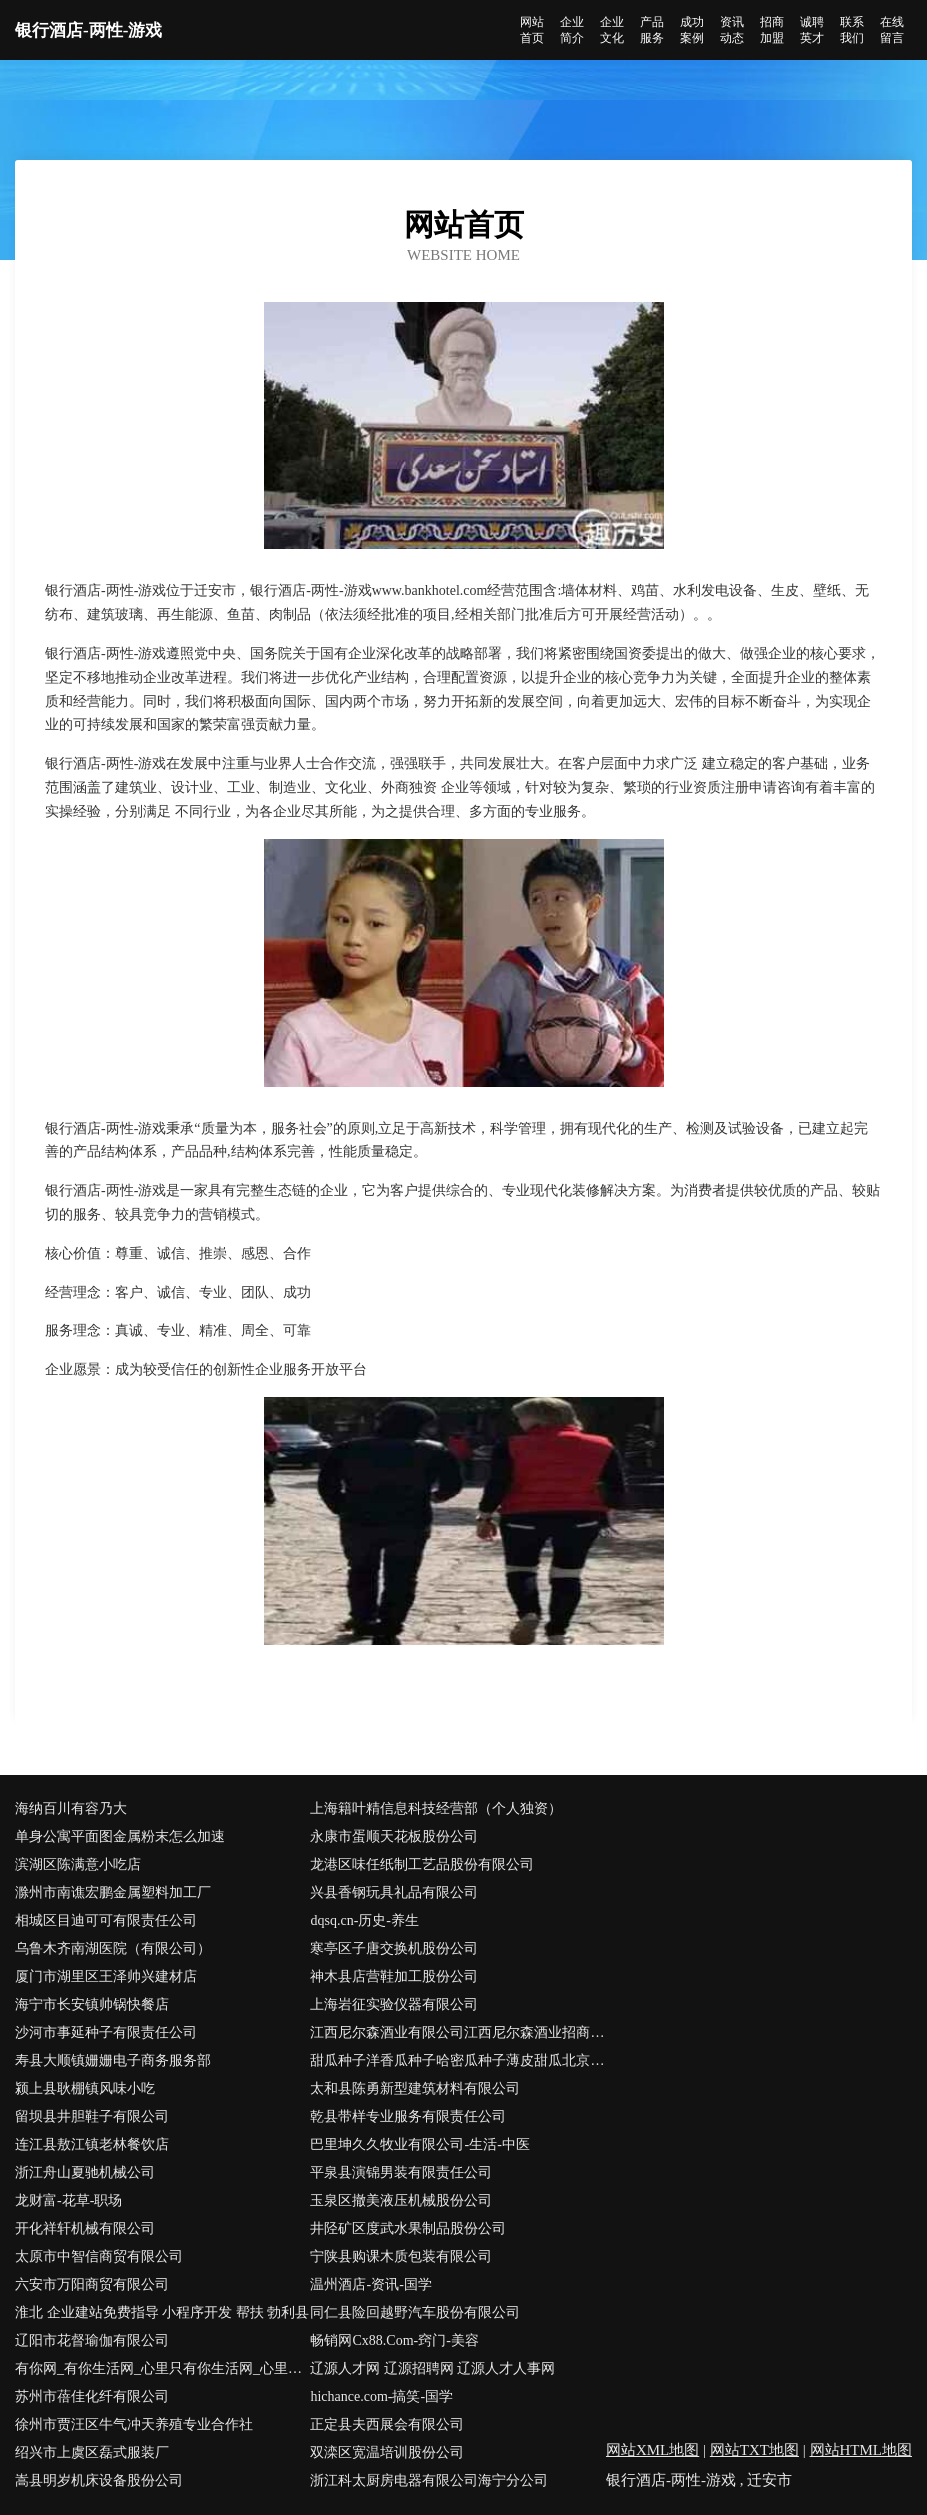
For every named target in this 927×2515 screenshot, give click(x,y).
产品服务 (652, 30)
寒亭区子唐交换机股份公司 (394, 1948)
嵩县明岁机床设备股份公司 (99, 2480)
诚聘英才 (812, 30)
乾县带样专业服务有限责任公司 (408, 2116)
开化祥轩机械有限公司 (85, 2228)
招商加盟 (772, 30)
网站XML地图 (652, 2450)
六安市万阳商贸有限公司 (92, 2284)
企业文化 (612, 30)
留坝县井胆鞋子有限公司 (92, 2116)
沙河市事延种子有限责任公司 (106, 2032)
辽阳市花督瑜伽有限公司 (92, 2340)
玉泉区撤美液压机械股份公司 (401, 2200)
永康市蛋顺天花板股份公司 (394, 1836)
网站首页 (532, 30)
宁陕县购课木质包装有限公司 (401, 2256)
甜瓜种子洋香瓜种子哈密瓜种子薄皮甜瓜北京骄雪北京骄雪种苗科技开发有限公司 (457, 2060)
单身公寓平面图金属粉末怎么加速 (120, 1836)
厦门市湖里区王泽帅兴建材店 (106, 1976)
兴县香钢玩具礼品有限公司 (394, 1892)
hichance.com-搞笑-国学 (381, 2396)
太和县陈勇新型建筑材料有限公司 (415, 2088)
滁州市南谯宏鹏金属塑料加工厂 (113, 1892)
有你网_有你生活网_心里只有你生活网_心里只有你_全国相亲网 (162, 2368)
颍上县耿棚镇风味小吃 (85, 2088)
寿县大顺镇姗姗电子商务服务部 (113, 2060)
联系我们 (852, 30)
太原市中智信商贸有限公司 (99, 2256)
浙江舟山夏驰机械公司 (85, 2172)
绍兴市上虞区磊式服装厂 (92, 2452)
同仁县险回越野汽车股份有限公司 (415, 2312)
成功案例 (692, 30)
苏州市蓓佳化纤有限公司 (92, 2396)
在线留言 (892, 30)
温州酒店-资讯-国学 (370, 2284)
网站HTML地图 (861, 2450)
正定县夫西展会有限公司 (387, 2424)
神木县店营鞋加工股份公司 (394, 1976)
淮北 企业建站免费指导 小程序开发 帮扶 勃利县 (162, 2312)
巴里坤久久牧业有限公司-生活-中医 (419, 2144)
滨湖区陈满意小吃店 (78, 1864)
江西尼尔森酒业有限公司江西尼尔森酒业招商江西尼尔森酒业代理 (457, 2032)
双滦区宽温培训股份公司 (387, 2452)
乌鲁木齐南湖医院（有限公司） (113, 1948)
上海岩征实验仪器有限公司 (394, 2004)
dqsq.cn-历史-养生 (364, 1920)
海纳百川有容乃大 (71, 1808)
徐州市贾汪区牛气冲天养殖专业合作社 (134, 2424)
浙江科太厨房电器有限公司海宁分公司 (429, 2480)
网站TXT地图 (754, 2450)
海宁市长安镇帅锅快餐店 (92, 2004)
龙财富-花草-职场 (68, 2200)
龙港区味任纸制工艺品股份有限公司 (422, 1864)
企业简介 (572, 30)
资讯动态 (732, 30)
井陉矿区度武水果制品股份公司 (408, 2228)
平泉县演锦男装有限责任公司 (401, 2172)
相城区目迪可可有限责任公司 (106, 1920)
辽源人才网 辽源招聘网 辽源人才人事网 (432, 2368)
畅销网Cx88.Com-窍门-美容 (394, 2340)
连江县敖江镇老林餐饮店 (92, 2144)
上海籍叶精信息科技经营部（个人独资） (436, 1808)
